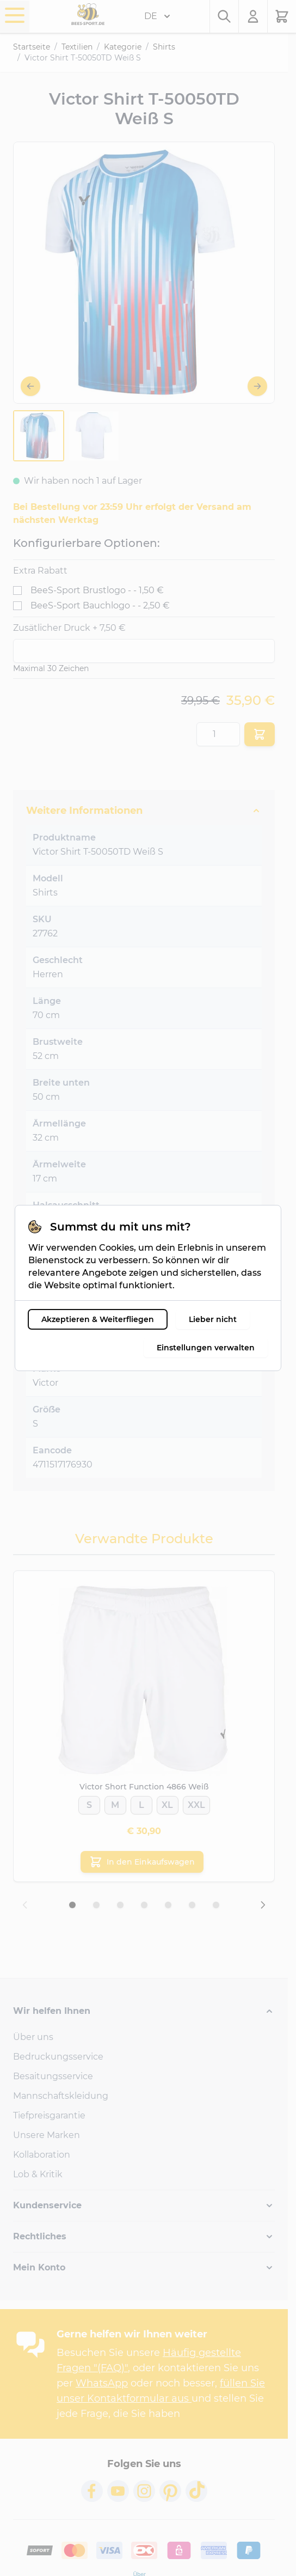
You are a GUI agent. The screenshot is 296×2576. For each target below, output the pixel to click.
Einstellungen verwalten (206, 1348)
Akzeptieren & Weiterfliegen (97, 1319)
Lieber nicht (213, 1319)
